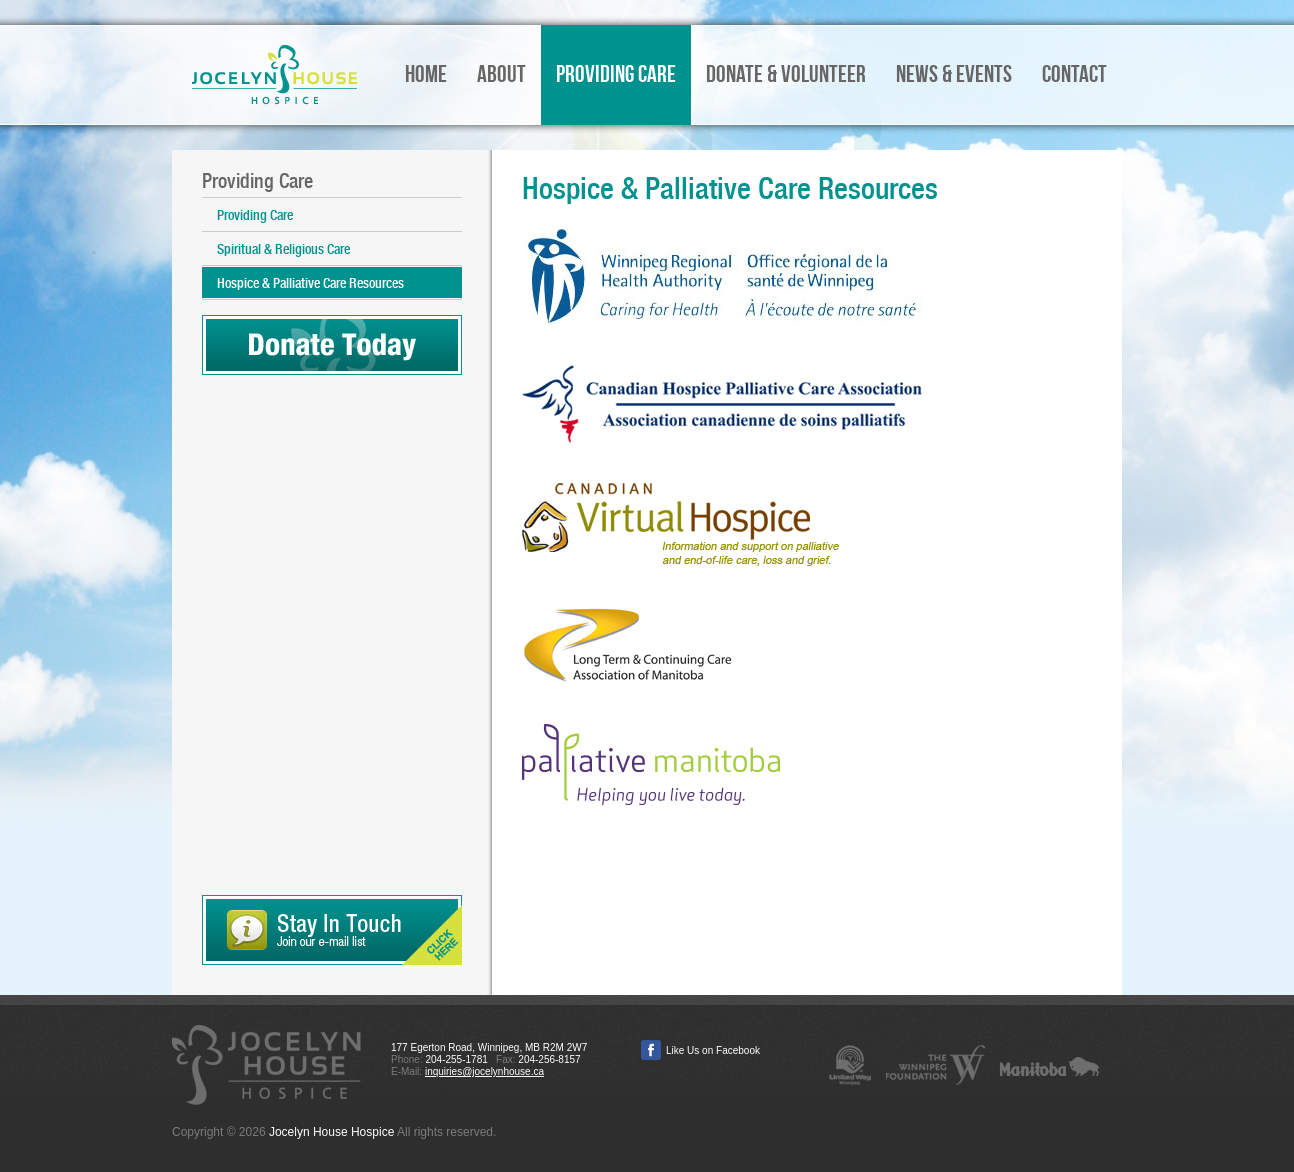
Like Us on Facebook (713, 1050)
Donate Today (332, 345)
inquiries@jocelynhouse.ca (484, 1071)
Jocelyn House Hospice (274, 75)
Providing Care (255, 215)
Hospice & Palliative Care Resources (310, 283)
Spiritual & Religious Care (283, 249)
